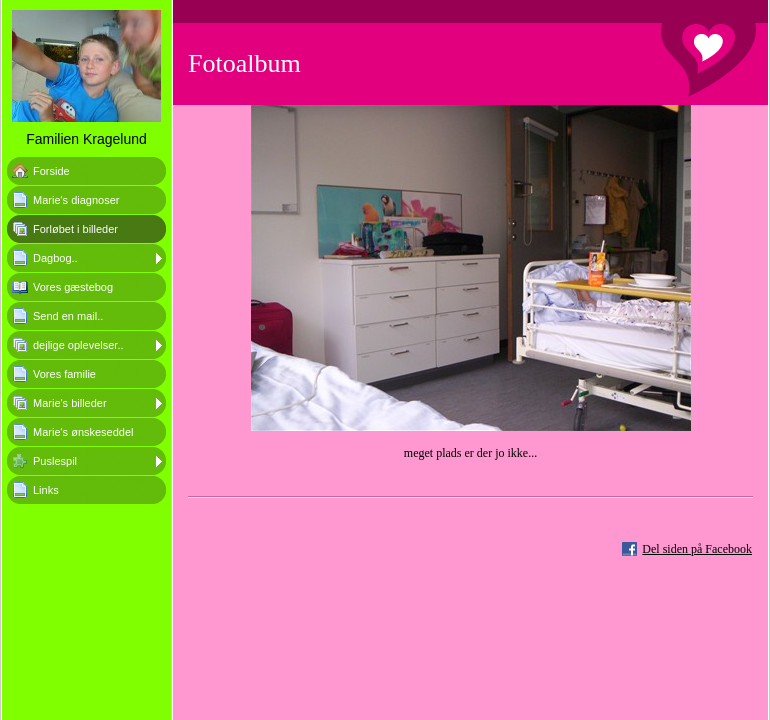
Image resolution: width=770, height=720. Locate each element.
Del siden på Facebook (697, 549)
